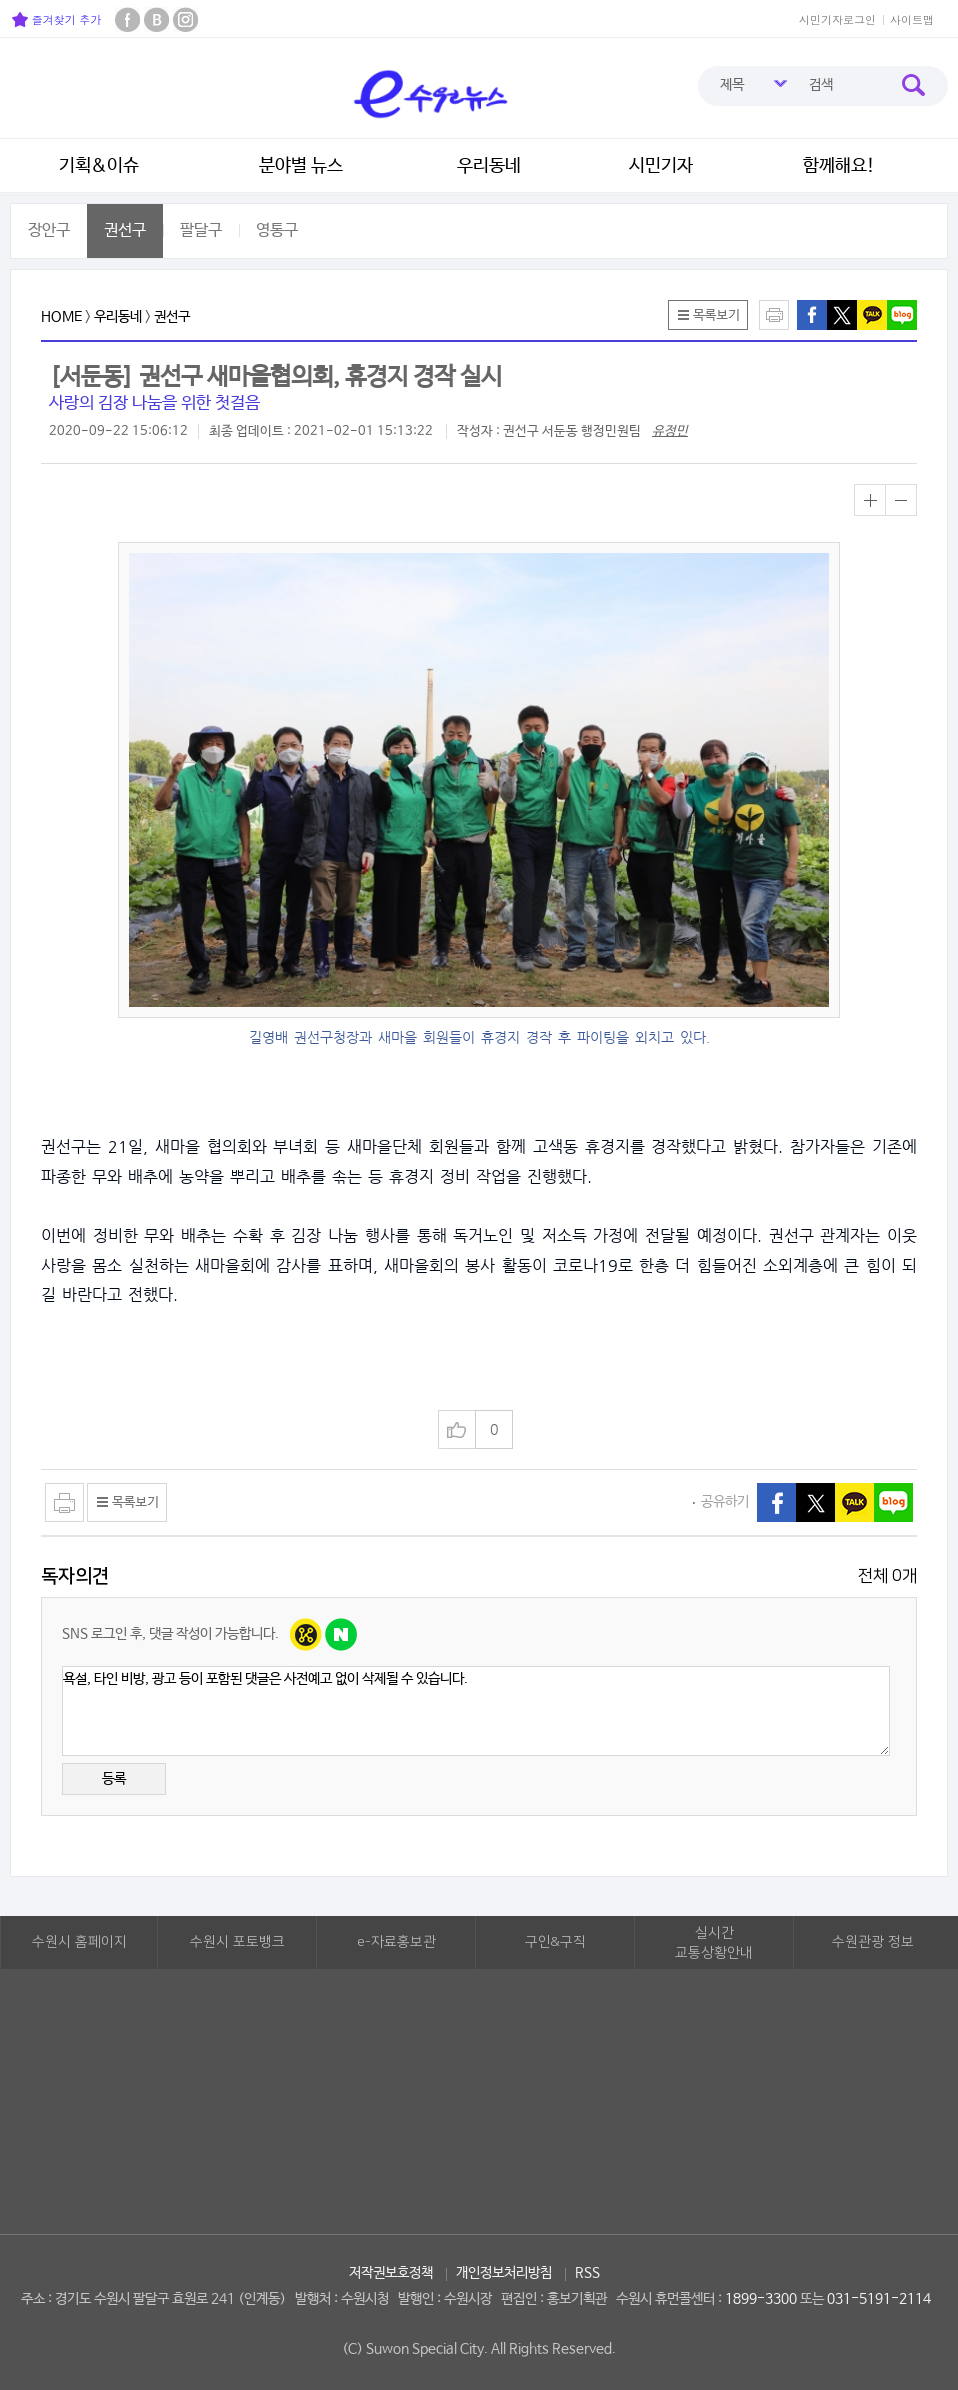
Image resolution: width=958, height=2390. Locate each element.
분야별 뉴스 (301, 166)
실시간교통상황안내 (714, 1943)
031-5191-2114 (879, 2299)
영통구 (277, 230)
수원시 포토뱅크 (237, 1942)
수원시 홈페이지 (79, 1942)
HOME (61, 317)
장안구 (49, 230)
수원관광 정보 (873, 1942)
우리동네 (489, 166)
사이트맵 (912, 19)
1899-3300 (761, 2299)
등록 (114, 1779)
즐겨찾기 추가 (56, 19)
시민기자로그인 (837, 19)
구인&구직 (555, 1942)
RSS (587, 2273)
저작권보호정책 (391, 2273)
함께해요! (839, 166)
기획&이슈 (99, 166)
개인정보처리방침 (504, 2273)
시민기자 (661, 166)
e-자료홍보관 (396, 1942)
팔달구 (201, 230)
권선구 (125, 230)
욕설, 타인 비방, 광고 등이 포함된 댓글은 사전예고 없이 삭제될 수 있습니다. (476, 1711)
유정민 (670, 431)
